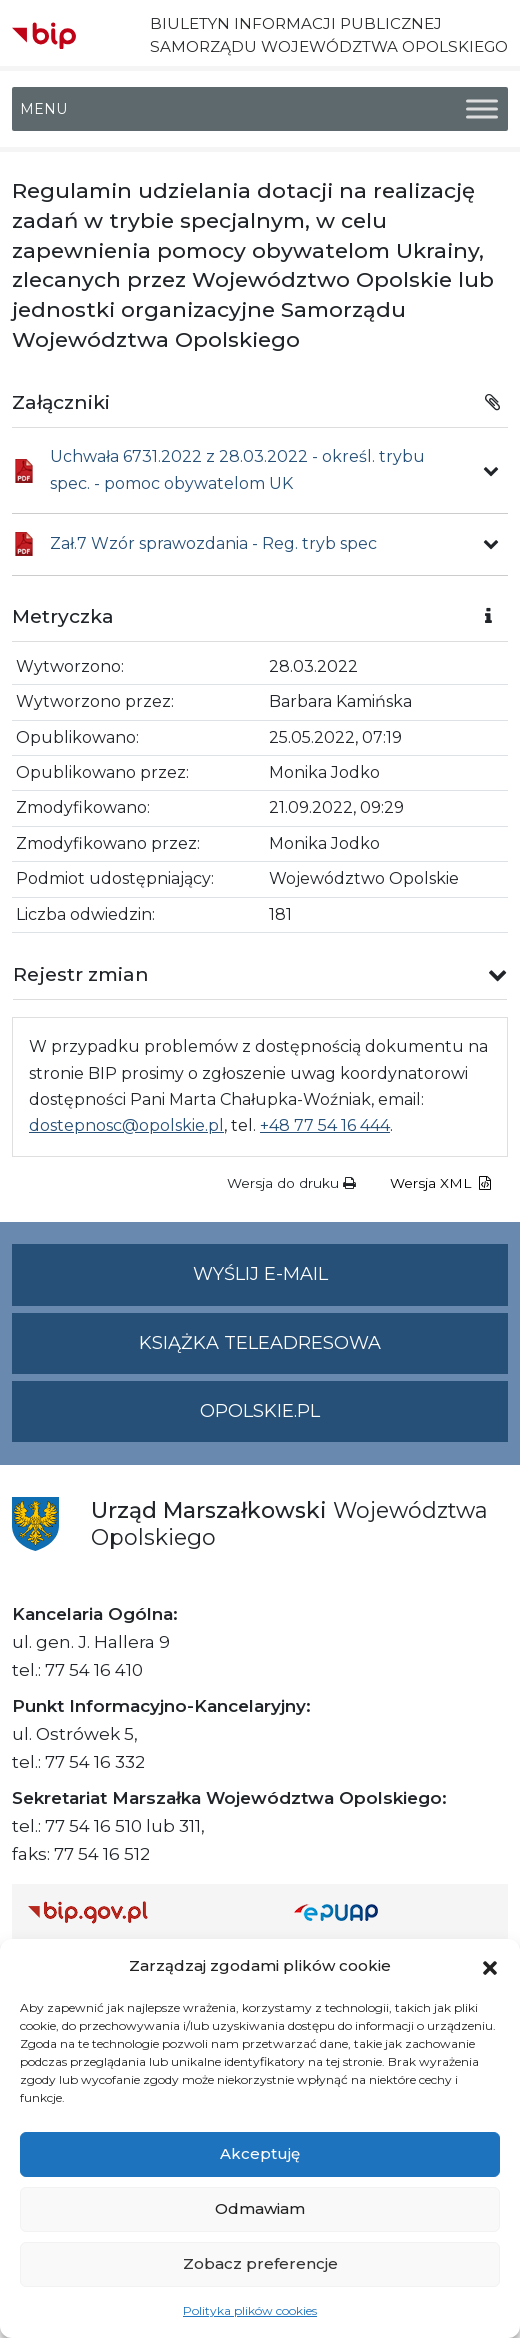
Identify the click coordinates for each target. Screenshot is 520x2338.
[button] (490, 1966)
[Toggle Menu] (482, 109)
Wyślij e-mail (351, 1282)
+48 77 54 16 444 (325, 1125)
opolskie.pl (260, 1411)
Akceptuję (260, 2153)
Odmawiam (260, 2208)
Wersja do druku (291, 1183)
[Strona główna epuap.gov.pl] (393, 1911)
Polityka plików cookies (250, 2310)
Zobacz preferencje (260, 2263)
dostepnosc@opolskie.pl (126, 1125)
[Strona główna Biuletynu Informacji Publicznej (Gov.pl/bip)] (145, 1911)
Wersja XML (440, 1183)
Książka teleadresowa (260, 1343)
